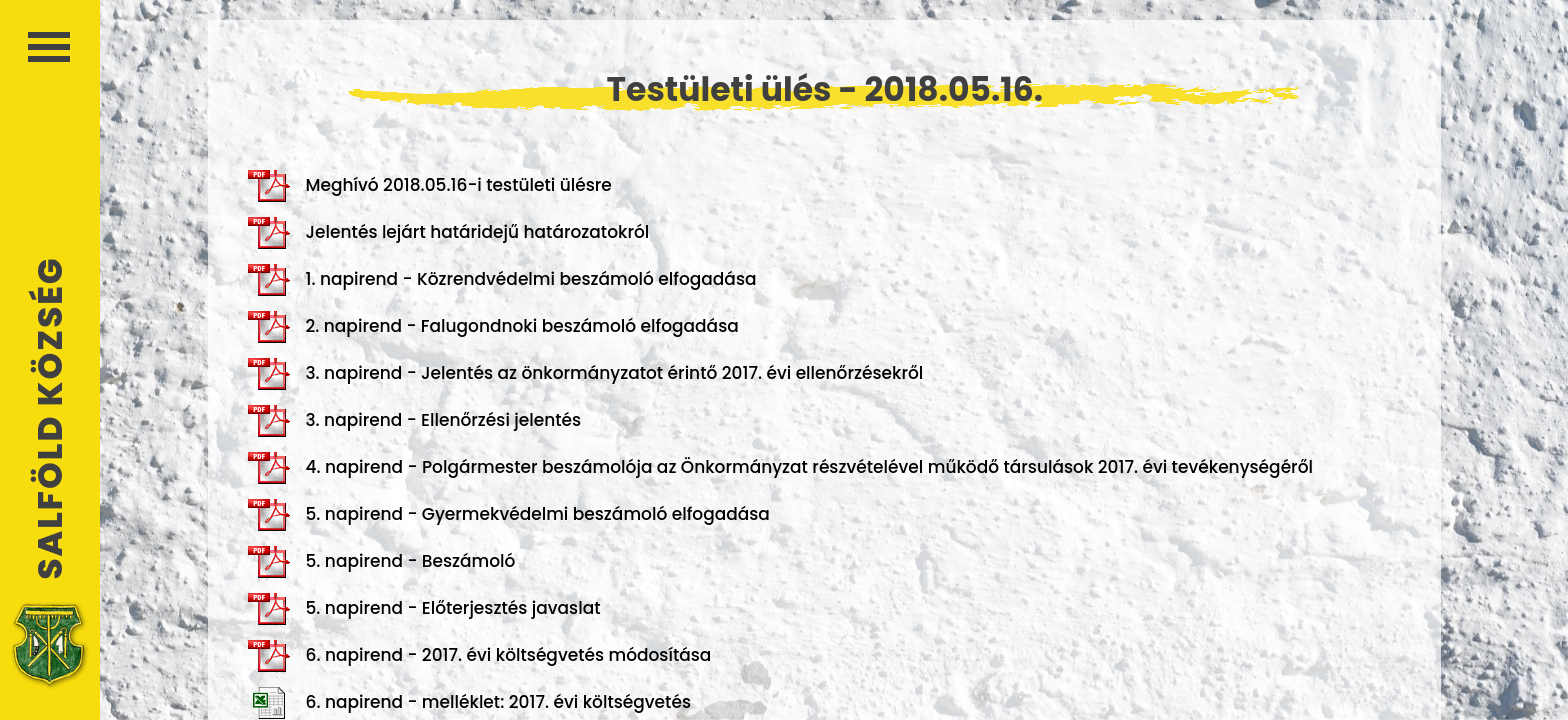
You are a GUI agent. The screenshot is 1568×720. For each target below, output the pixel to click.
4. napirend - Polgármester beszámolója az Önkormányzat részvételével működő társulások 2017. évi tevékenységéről (780, 468)
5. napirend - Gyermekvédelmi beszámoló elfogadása (508, 515)
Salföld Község (50, 418)
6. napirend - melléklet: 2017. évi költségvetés (469, 703)
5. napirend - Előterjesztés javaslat (424, 609)
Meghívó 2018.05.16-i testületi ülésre (429, 186)
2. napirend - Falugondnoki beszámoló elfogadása (493, 327)
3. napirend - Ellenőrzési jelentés (414, 421)
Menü (49, 47)
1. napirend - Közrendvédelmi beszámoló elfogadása (502, 280)
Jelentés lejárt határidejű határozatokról (448, 233)
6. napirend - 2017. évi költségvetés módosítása (479, 656)
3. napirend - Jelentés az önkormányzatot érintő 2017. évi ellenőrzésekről (585, 374)
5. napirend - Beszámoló (381, 562)
